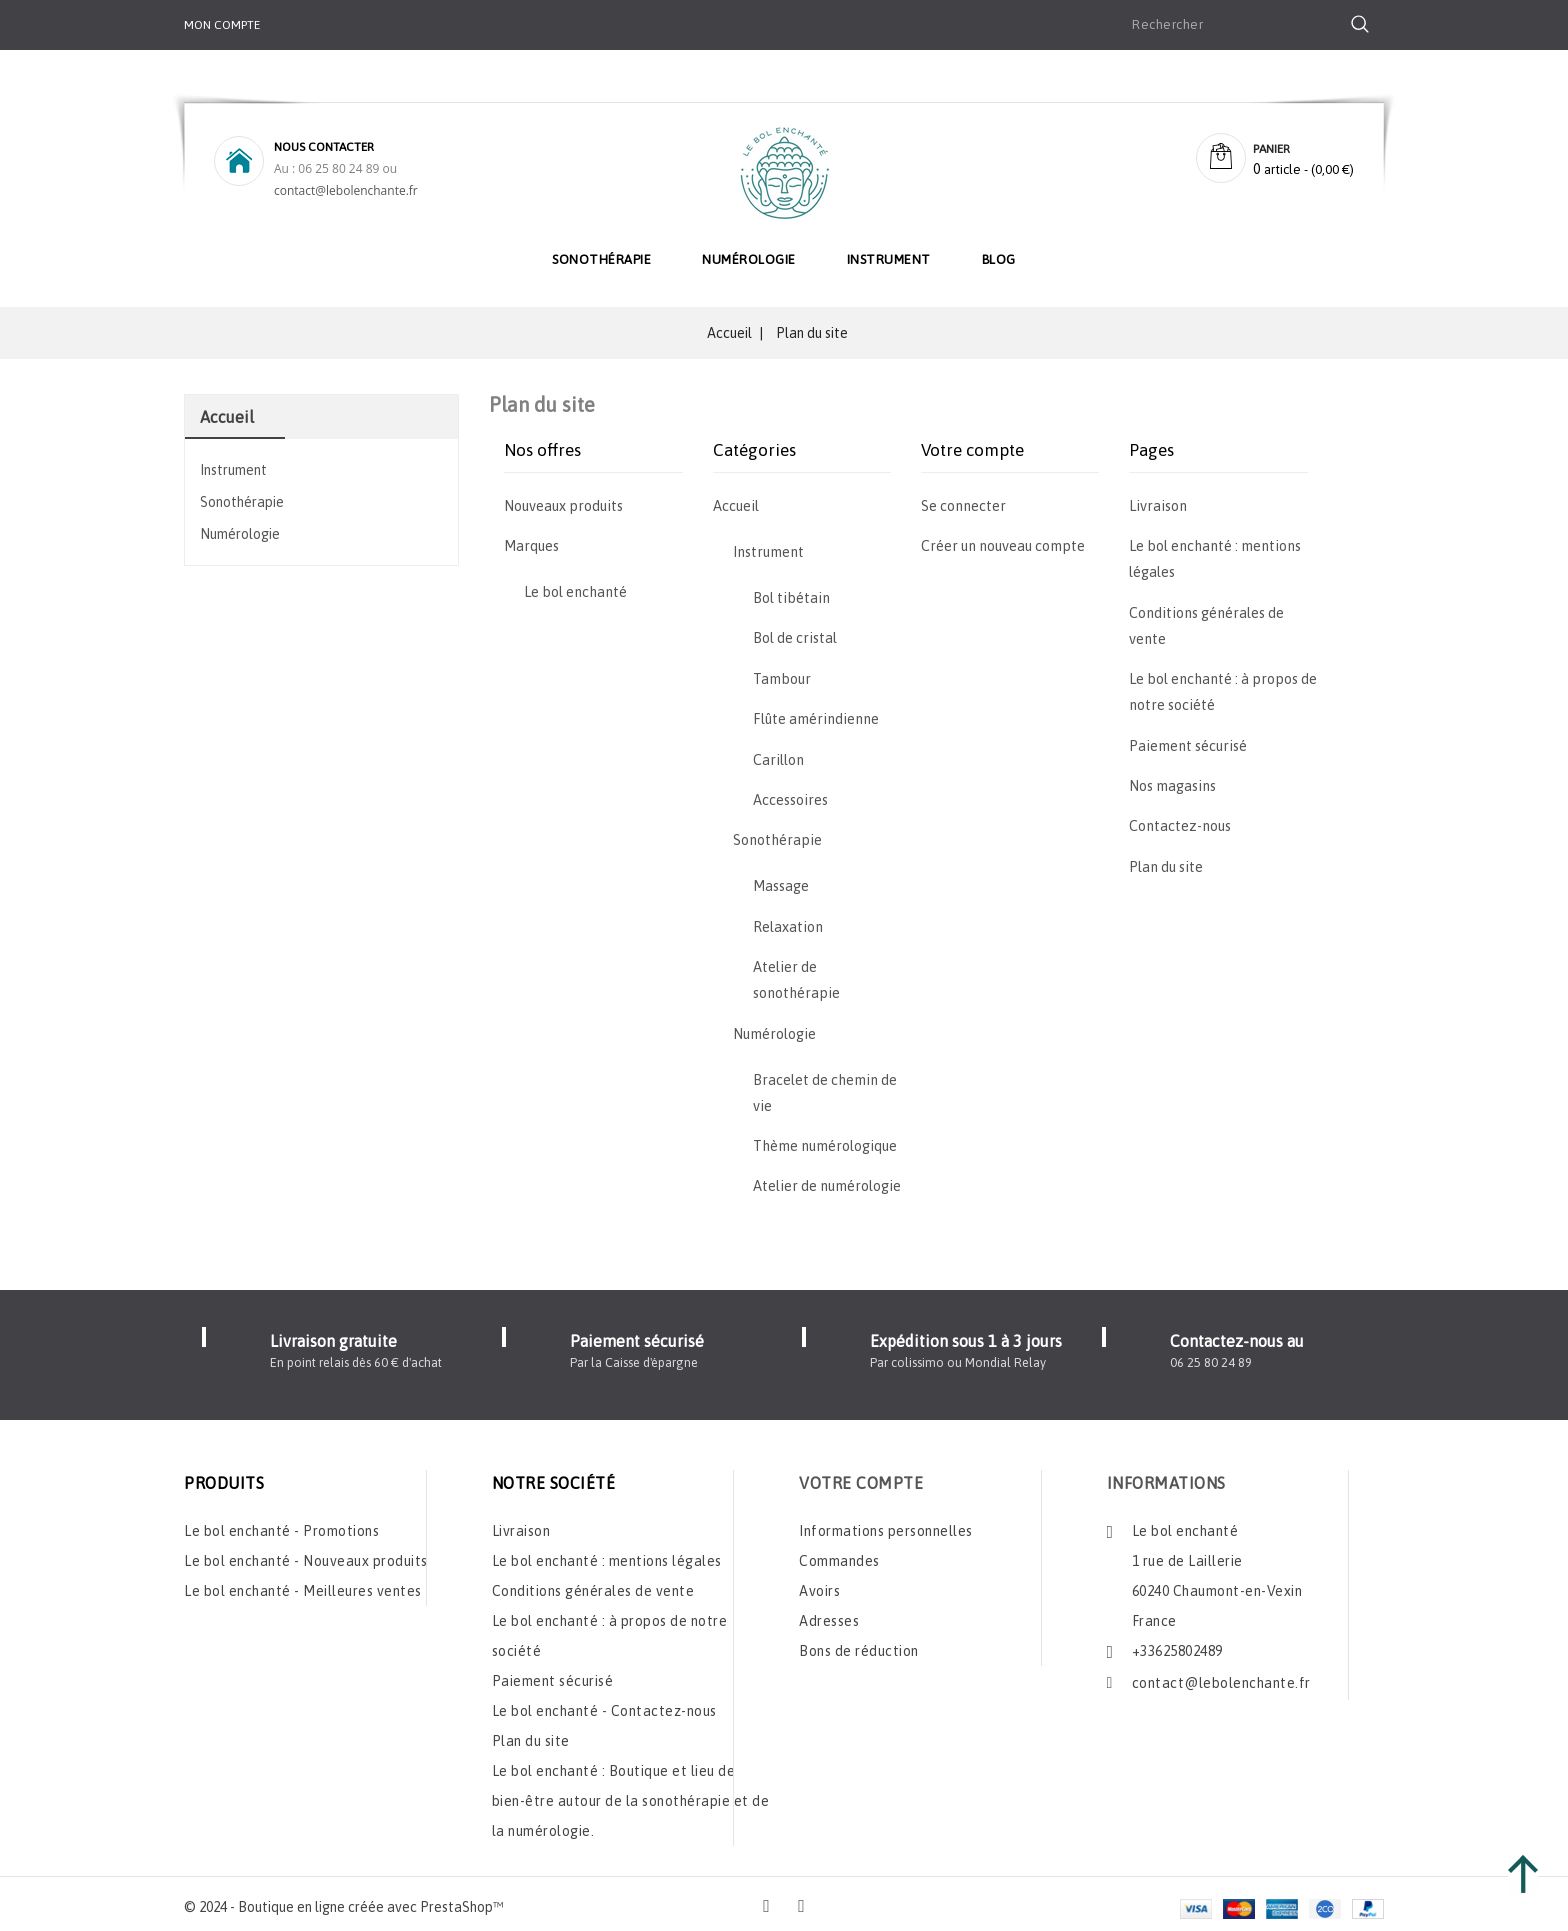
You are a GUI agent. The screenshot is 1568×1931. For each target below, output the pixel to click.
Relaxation (788, 927)
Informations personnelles (886, 1525)
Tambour (782, 679)
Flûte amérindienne (816, 719)
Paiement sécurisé (1188, 746)
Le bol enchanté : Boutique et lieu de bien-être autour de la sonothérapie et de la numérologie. (631, 1795)
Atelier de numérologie (827, 1186)
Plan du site (1166, 867)
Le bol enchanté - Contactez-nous (604, 1705)
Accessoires (790, 800)
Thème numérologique (825, 1146)
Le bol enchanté (575, 592)
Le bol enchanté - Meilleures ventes (303, 1585)
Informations (1166, 1477)
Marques (531, 546)
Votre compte (861, 1477)
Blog (999, 259)
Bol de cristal (795, 638)
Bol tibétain (791, 598)
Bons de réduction (859, 1645)
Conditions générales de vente (593, 1585)
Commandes (839, 1555)
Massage (781, 886)
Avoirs (819, 1585)
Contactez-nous (1180, 826)
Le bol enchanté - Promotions (281, 1525)
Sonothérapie (601, 259)
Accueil (227, 417)
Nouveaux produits (563, 506)
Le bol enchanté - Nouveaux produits (306, 1555)
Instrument (889, 259)
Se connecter (963, 506)
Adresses (829, 1615)
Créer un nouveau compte (1003, 546)
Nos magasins (1172, 786)
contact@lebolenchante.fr (346, 190)
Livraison (1158, 506)
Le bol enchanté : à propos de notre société (610, 1630)
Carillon (778, 760)
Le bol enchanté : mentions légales (607, 1555)
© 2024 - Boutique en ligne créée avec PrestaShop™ (344, 1901)
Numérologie (749, 259)
